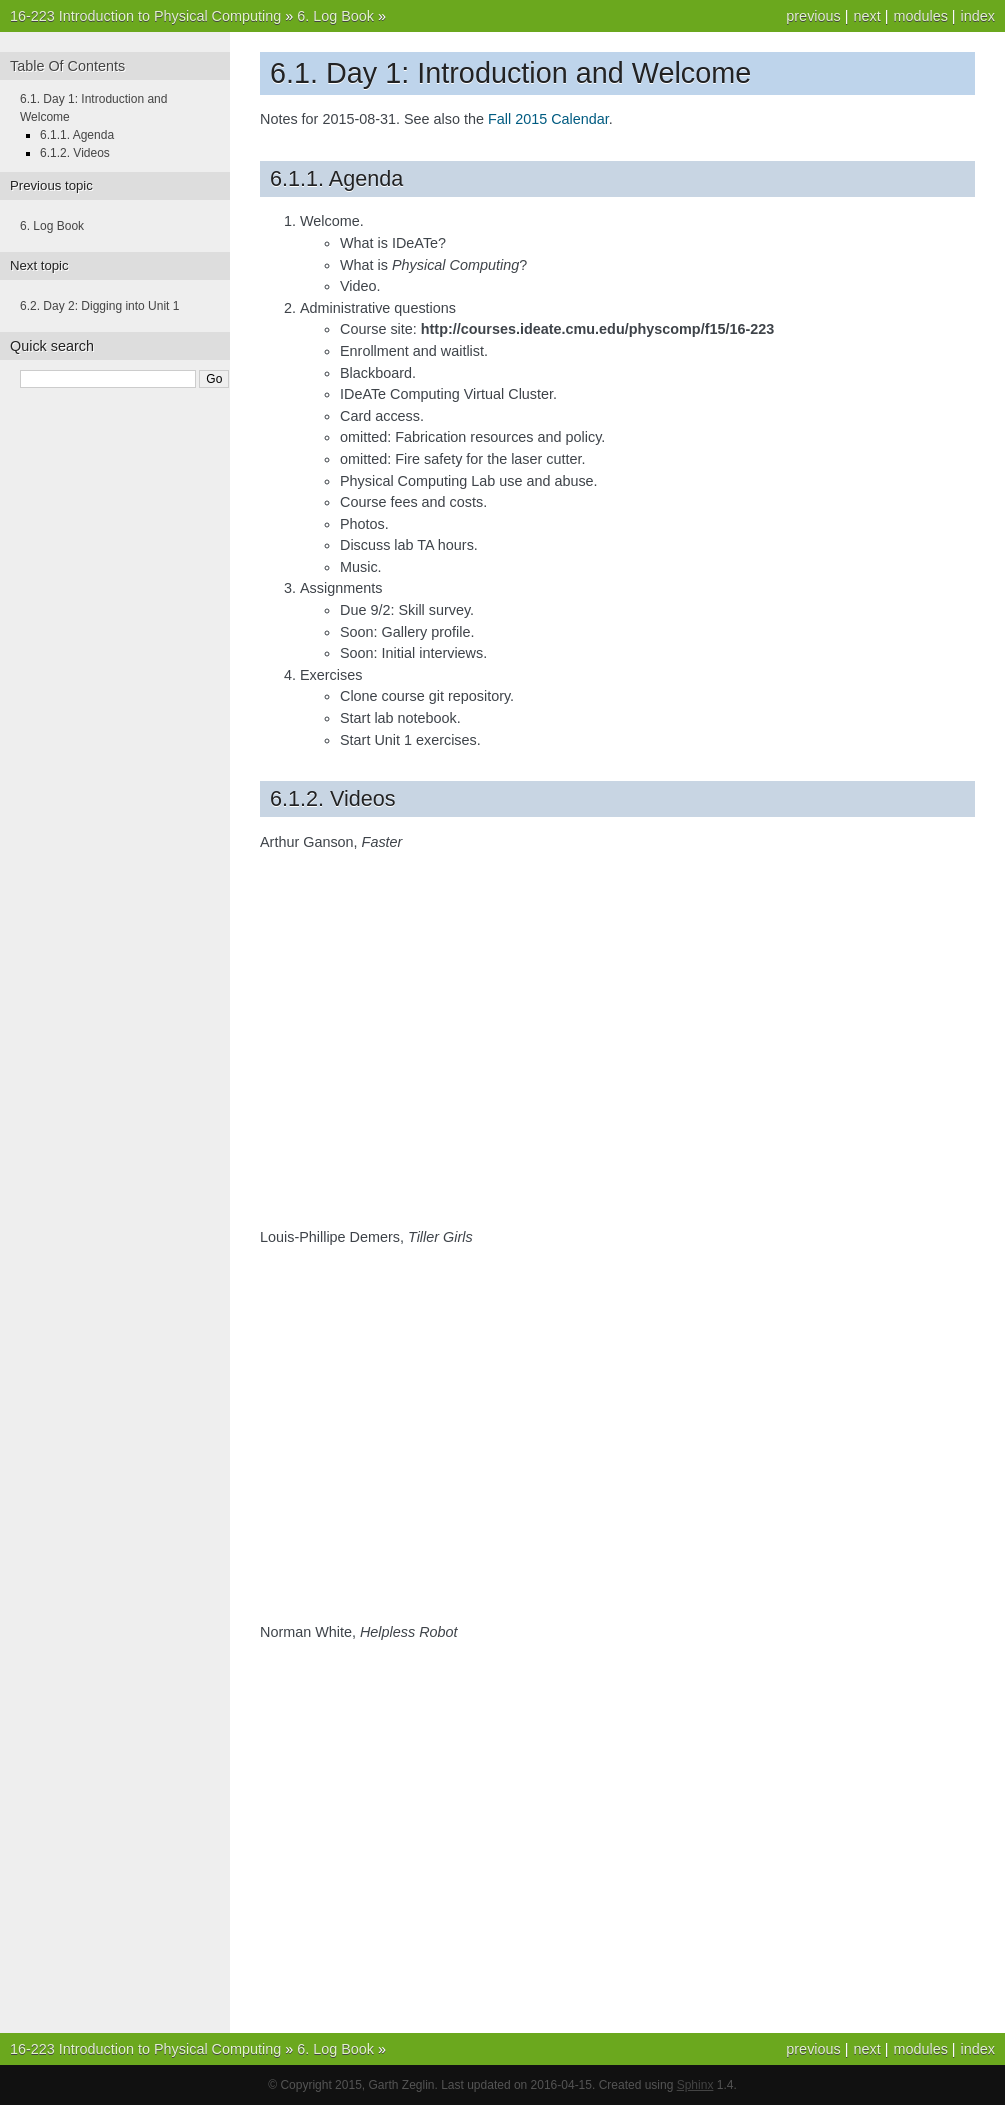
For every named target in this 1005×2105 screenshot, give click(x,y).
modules (920, 16)
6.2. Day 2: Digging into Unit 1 (99, 306)
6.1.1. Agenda (77, 135)
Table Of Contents (67, 66)
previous (813, 16)
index (978, 16)
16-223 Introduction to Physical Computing (145, 16)
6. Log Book (335, 16)
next (866, 16)
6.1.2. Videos (75, 153)
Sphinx (695, 2085)
